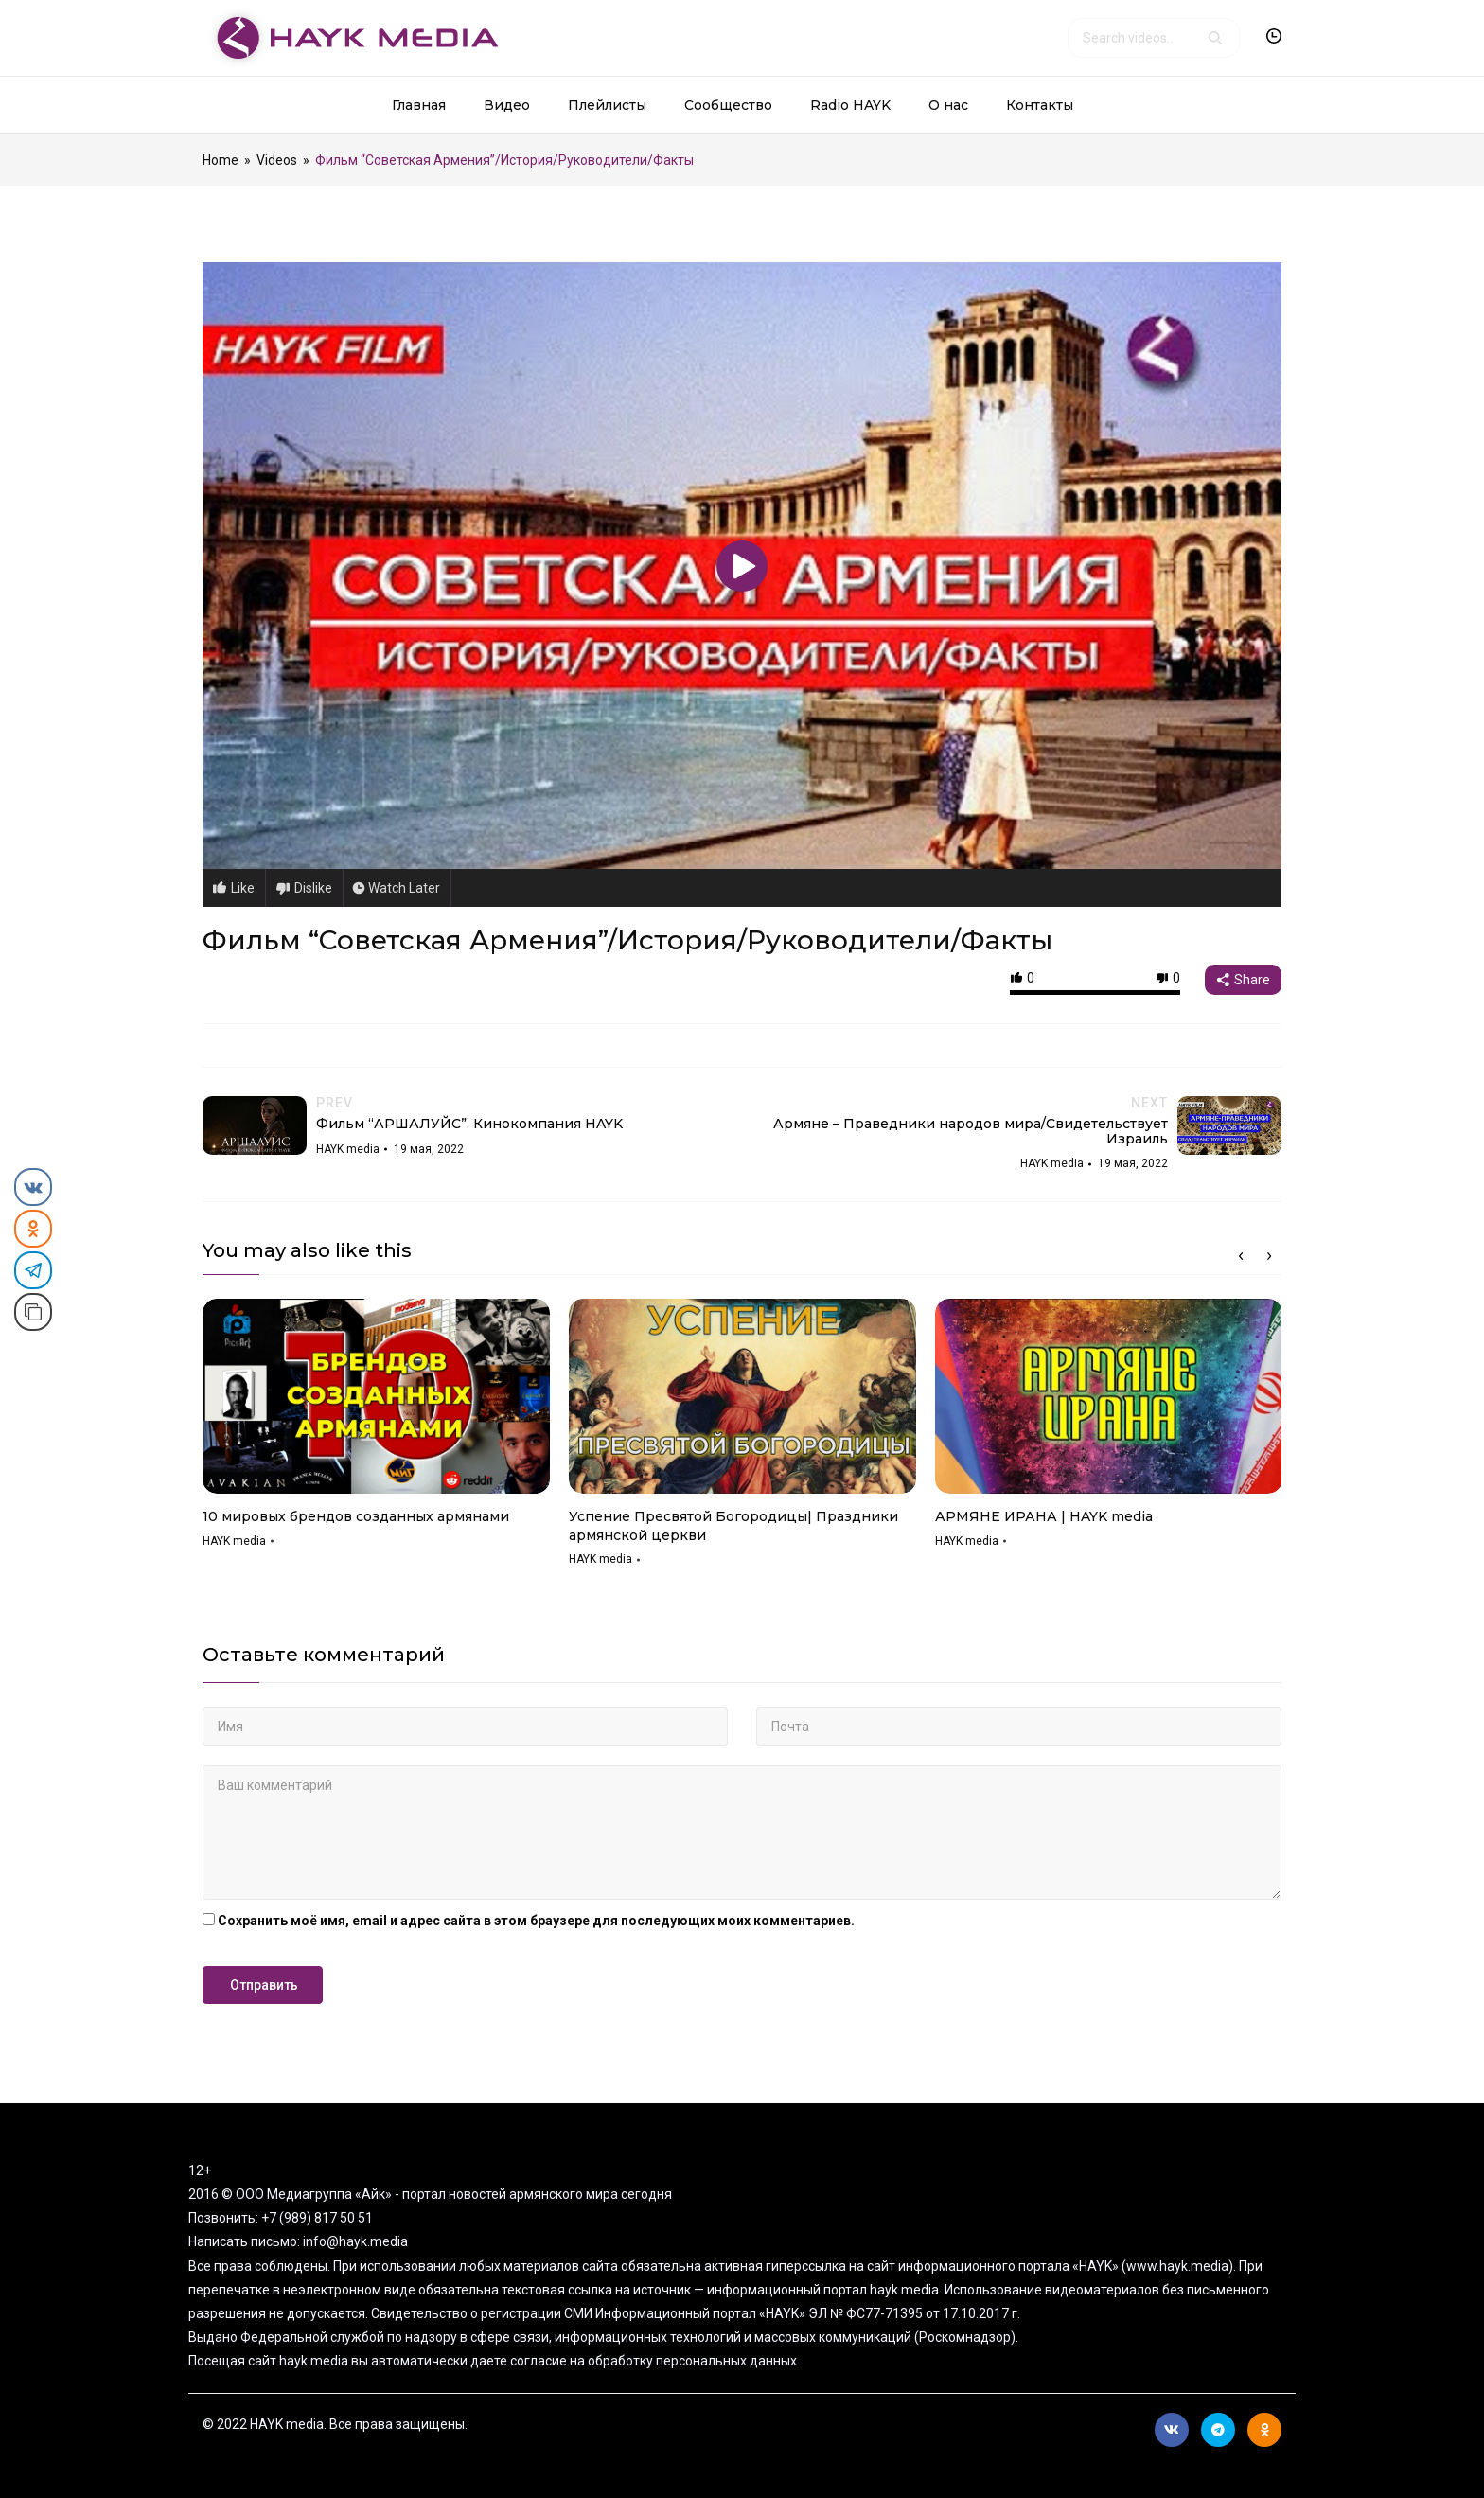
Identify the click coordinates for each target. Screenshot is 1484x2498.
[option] (376, 1430)
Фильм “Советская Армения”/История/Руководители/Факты (627, 940)
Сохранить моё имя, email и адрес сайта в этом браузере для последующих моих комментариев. (536, 1920)
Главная (419, 105)
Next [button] (1269, 1256)
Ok (1265, 2430)
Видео (507, 105)
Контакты (1039, 105)
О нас (948, 105)
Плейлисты (607, 105)
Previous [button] (1240, 1256)
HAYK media (234, 1541)
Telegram (1218, 2430)
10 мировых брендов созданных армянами (356, 1516)
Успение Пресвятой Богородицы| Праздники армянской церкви (733, 1526)
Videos (276, 160)
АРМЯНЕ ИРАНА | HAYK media (1044, 1516)
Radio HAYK (850, 105)
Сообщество (728, 105)
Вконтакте (1171, 2430)
